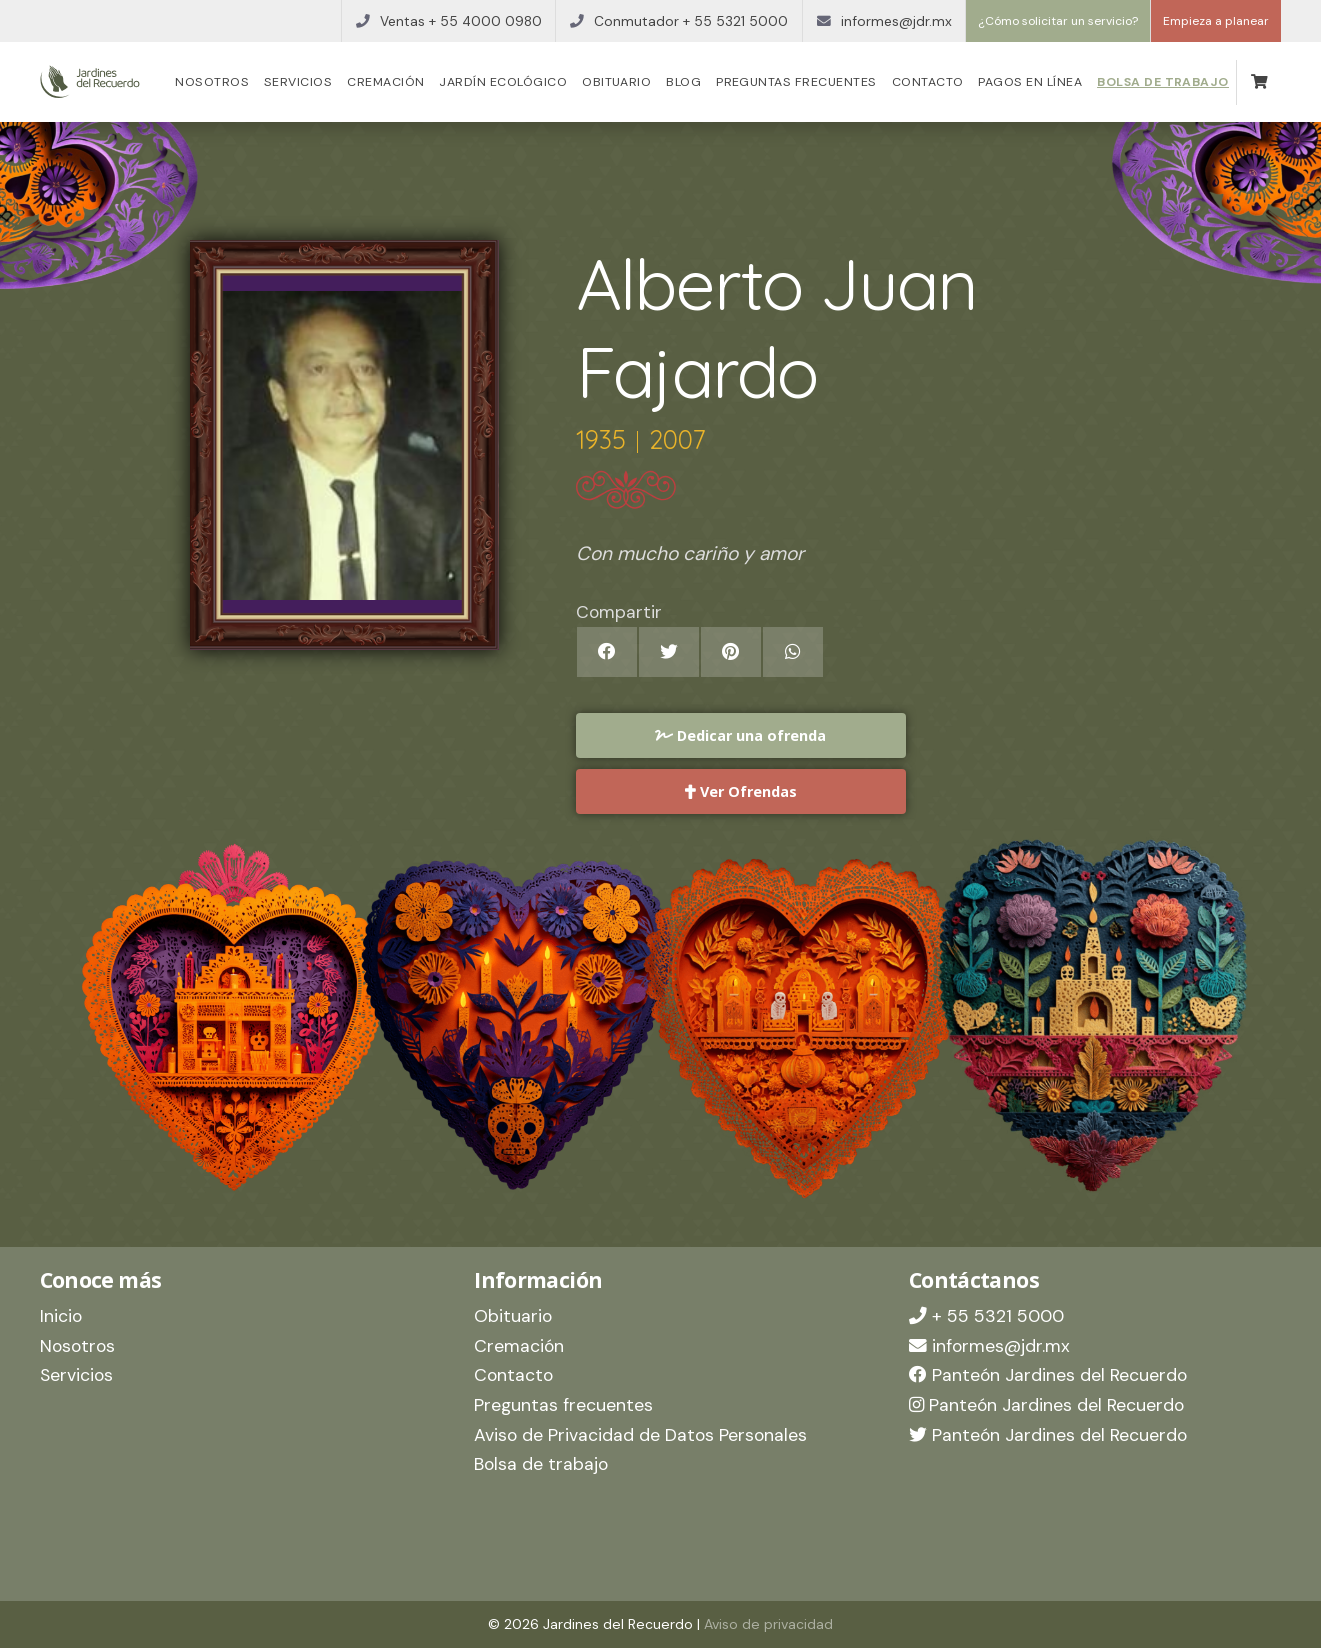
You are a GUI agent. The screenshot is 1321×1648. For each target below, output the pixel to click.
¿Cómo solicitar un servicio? (1058, 21)
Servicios (298, 82)
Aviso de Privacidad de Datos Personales (640, 1435)
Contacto (928, 82)
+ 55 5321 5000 (986, 1316)
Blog (683, 82)
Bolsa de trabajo (1163, 82)
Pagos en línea (1030, 82)
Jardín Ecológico (503, 82)
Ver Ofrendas (741, 791)
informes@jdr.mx (989, 1346)
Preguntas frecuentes (796, 82)
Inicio (61, 1316)
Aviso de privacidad (768, 1624)
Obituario (616, 82)
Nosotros (212, 82)
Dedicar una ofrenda (740, 735)
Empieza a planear (1216, 21)
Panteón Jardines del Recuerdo (1048, 1375)
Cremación (385, 82)
